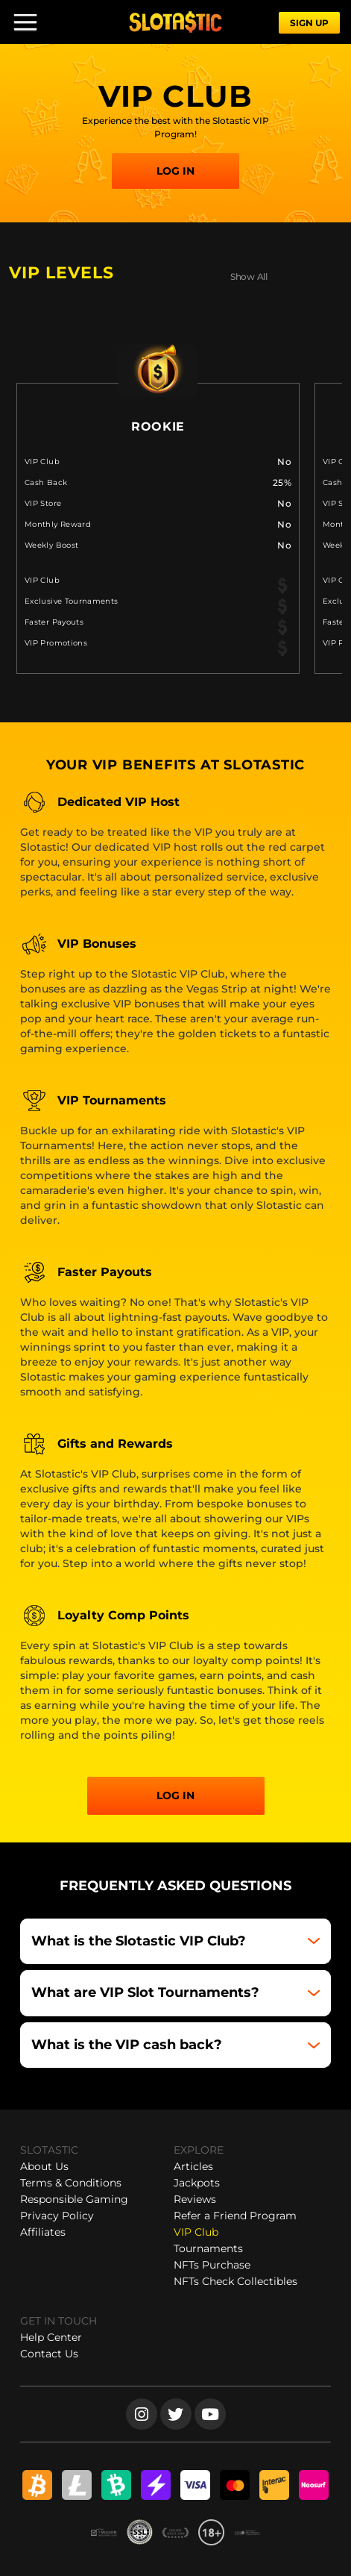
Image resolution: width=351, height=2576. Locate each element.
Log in (175, 1795)
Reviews (195, 2199)
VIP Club (196, 2232)
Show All (249, 276)
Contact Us (49, 2353)
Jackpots (197, 2182)
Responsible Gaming (74, 2199)
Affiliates (43, 2232)
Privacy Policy (57, 2215)
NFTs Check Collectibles (235, 2281)
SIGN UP (309, 22)
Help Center (51, 2337)
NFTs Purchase (212, 2265)
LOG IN (175, 171)
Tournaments (208, 2248)
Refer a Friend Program (235, 2215)
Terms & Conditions (70, 2182)
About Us (44, 2166)
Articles (193, 2166)
